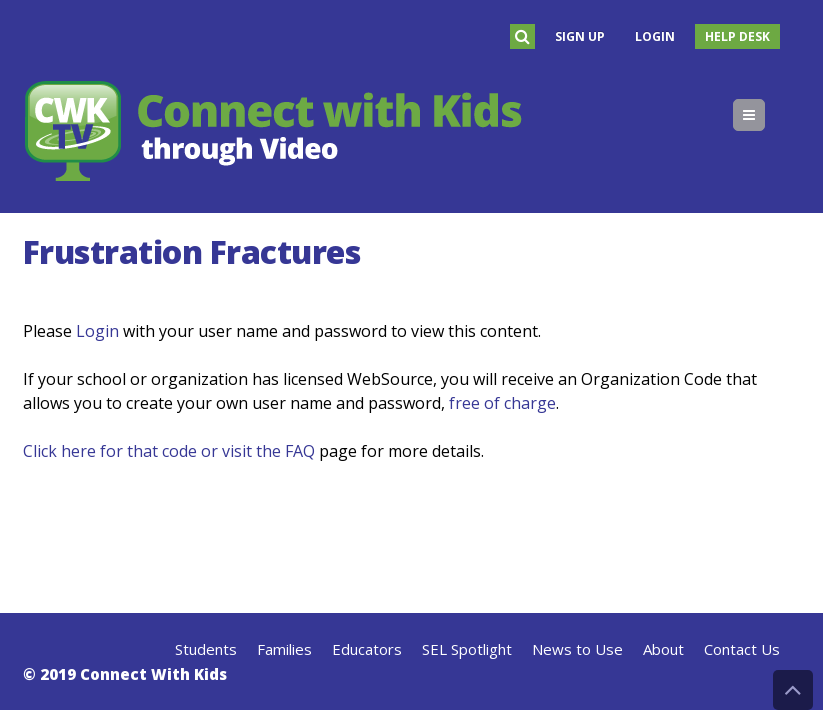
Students (206, 649)
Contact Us (742, 649)
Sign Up (580, 36)
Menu (764, 115)
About (663, 649)
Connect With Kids (153, 674)
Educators (367, 649)
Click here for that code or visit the (154, 451)
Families (284, 649)
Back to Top (793, 690)
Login (655, 36)
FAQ (300, 451)
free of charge (502, 403)
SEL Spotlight (467, 649)
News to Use (577, 649)
